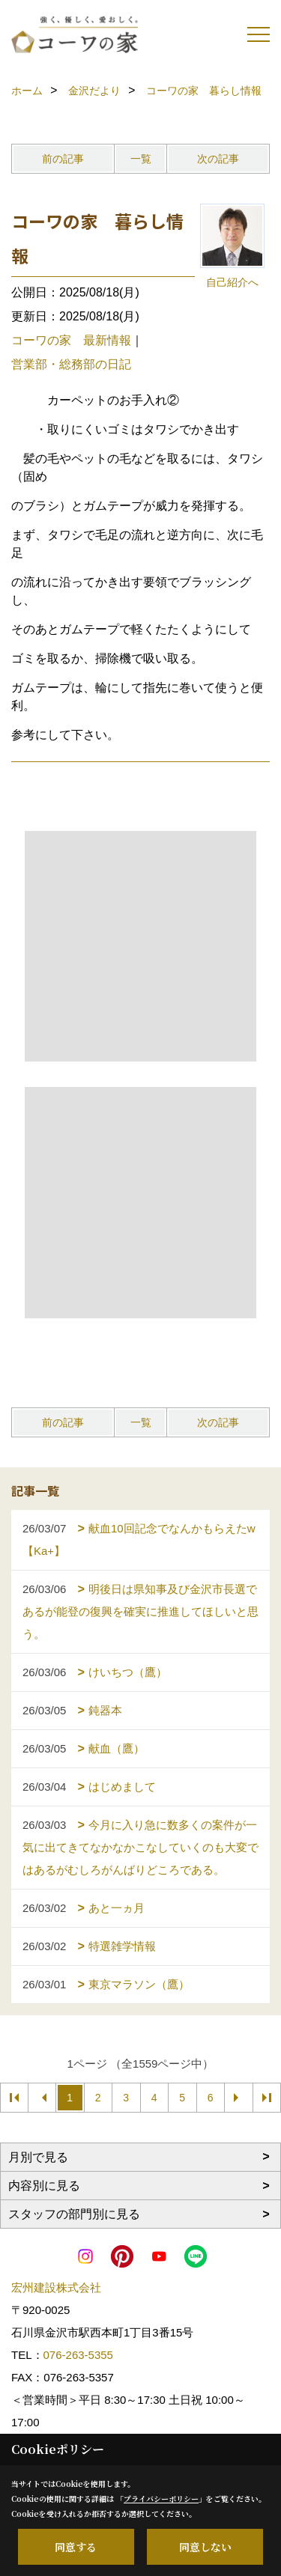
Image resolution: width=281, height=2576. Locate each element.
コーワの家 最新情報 (71, 340)
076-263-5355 (78, 2354)
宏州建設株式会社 (56, 2287)
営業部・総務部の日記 (71, 364)
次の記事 (218, 159)
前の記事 (63, 159)
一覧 (140, 159)
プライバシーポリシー (161, 2498)
